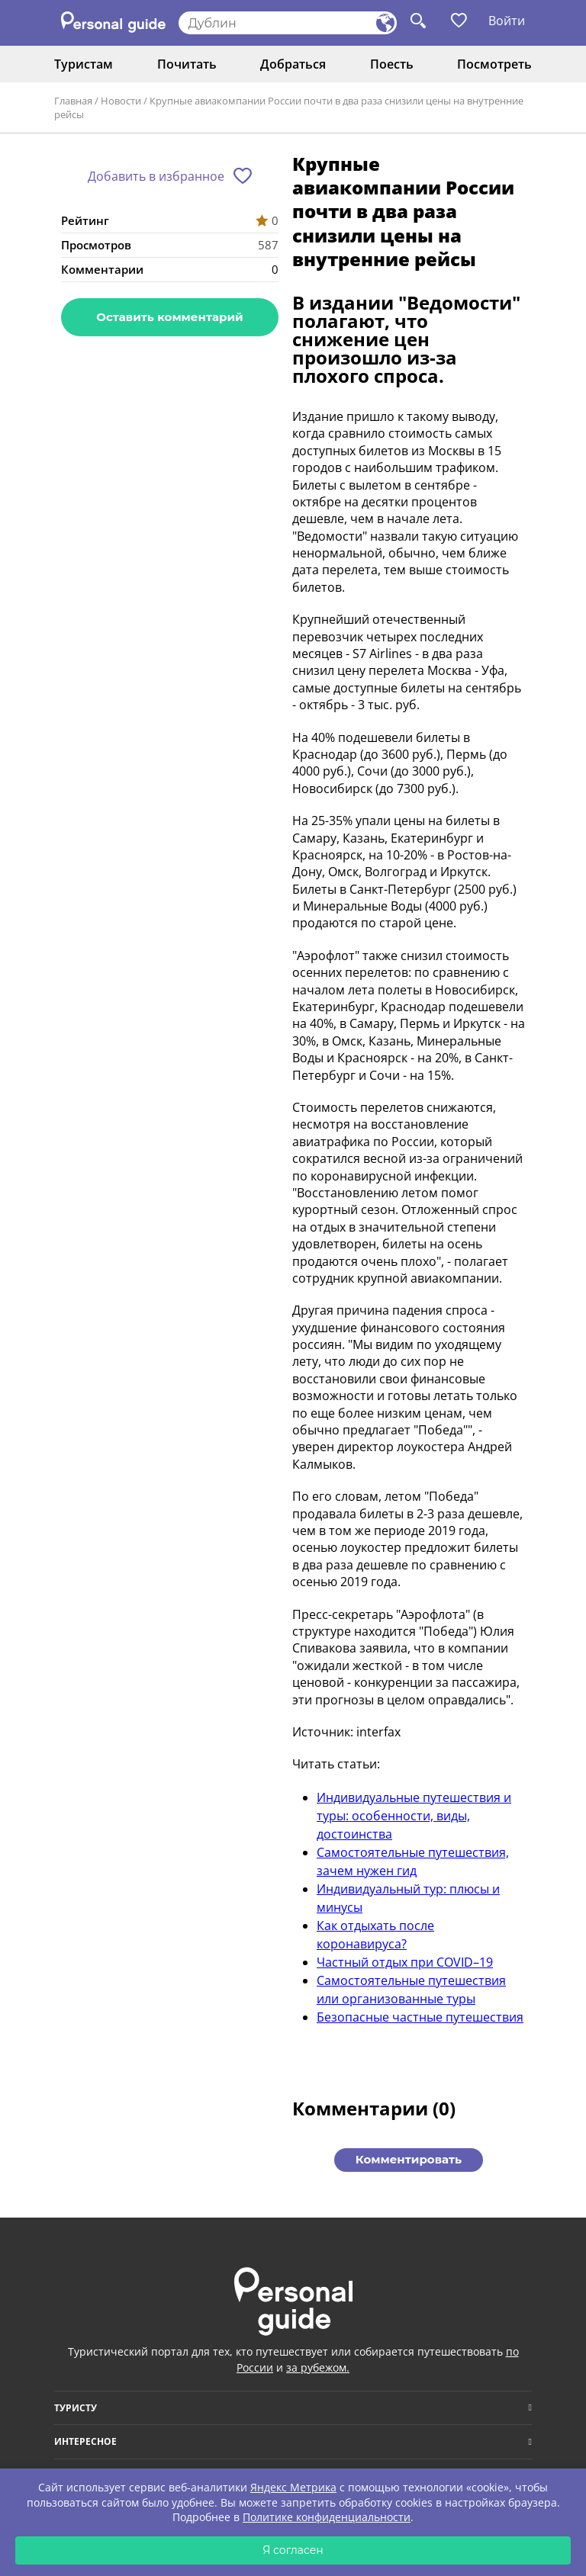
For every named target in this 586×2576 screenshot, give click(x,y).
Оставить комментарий (169, 317)
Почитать (187, 64)
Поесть (392, 64)
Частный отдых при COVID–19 (405, 1962)
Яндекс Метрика (293, 2487)
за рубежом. (317, 2367)
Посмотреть (494, 64)
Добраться (293, 64)
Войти (506, 20)
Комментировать (409, 2159)
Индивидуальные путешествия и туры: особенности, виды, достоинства (414, 1815)
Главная (73, 101)
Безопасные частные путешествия (420, 2017)
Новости (121, 101)
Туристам (83, 64)
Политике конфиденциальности (327, 2517)
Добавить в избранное (156, 176)
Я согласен (293, 2550)
